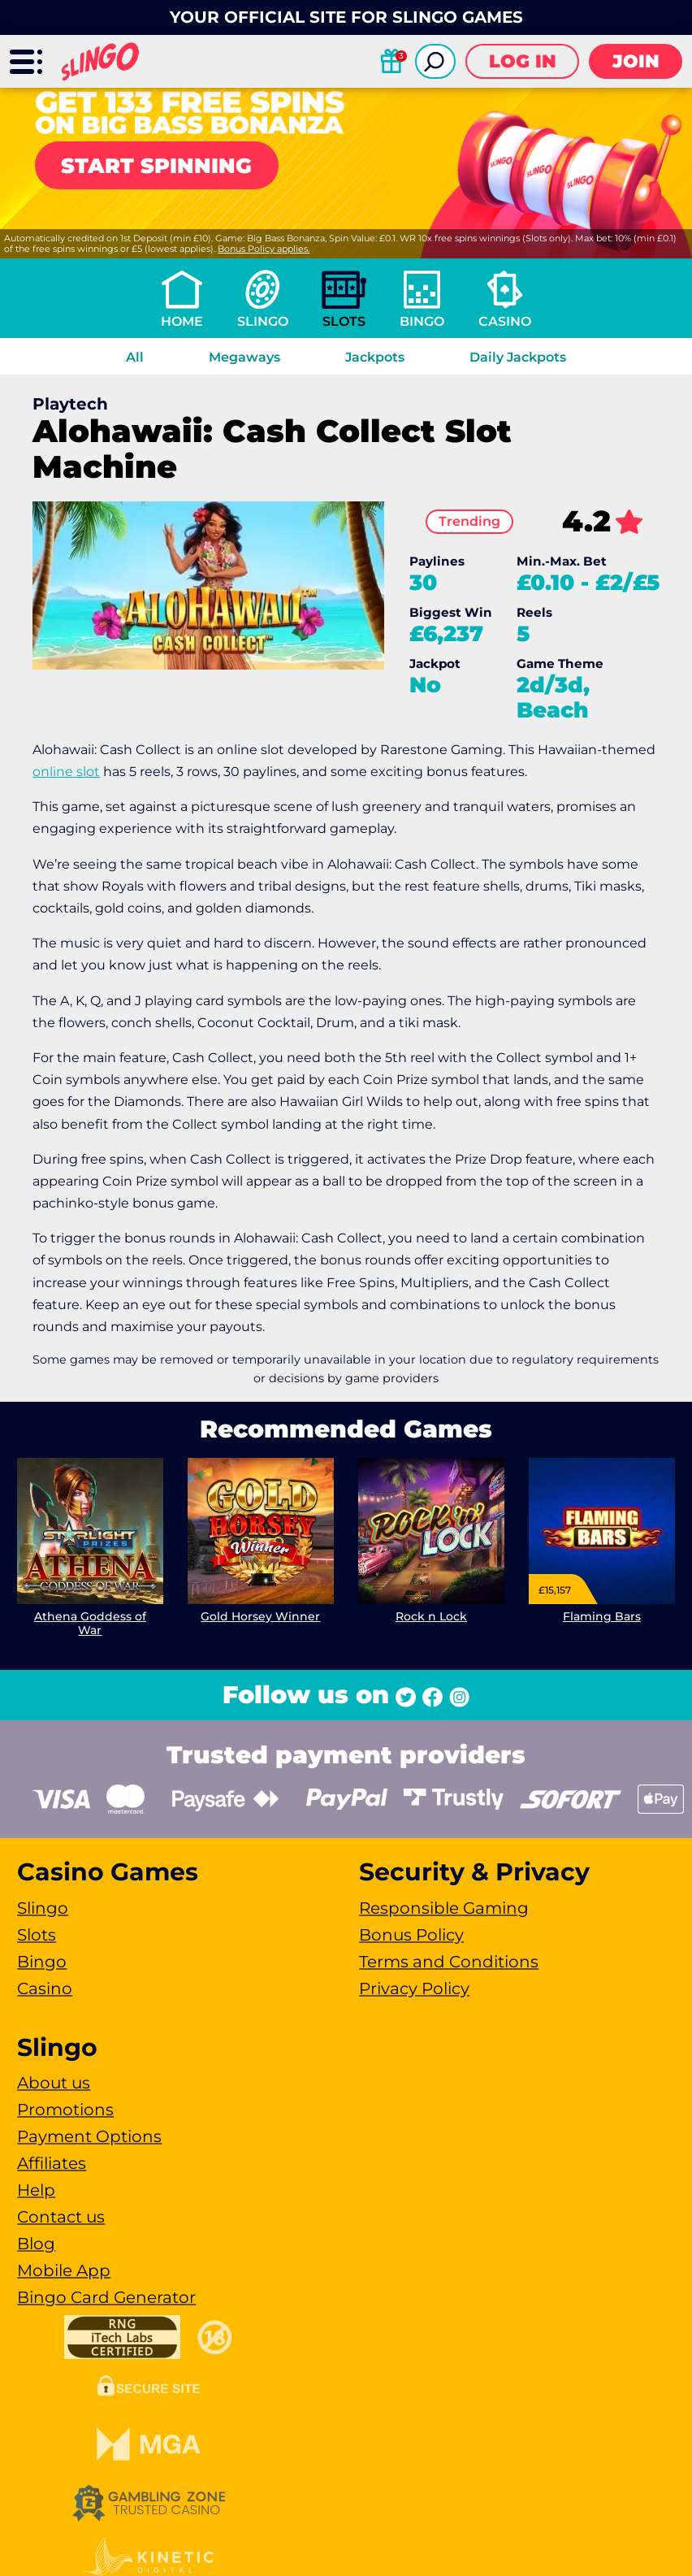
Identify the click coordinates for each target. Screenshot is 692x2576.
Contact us (61, 2217)
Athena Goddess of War (90, 1623)
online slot (66, 771)
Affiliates (51, 2163)
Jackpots (374, 357)
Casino (504, 321)
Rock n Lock (431, 1616)
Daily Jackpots (517, 357)
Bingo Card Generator (106, 2297)
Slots (343, 321)
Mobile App (63, 2270)
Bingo (422, 321)
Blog (36, 2243)
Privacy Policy (414, 1988)
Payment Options (89, 2136)
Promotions (65, 2109)
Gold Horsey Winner (261, 1616)
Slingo (262, 321)
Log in (522, 61)
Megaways (244, 357)
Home (182, 321)
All (135, 357)
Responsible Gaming (444, 1908)
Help (36, 2190)
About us (53, 2082)
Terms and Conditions (448, 1961)
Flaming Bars (602, 1616)
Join (636, 61)
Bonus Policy (411, 1935)
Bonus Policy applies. (263, 248)
